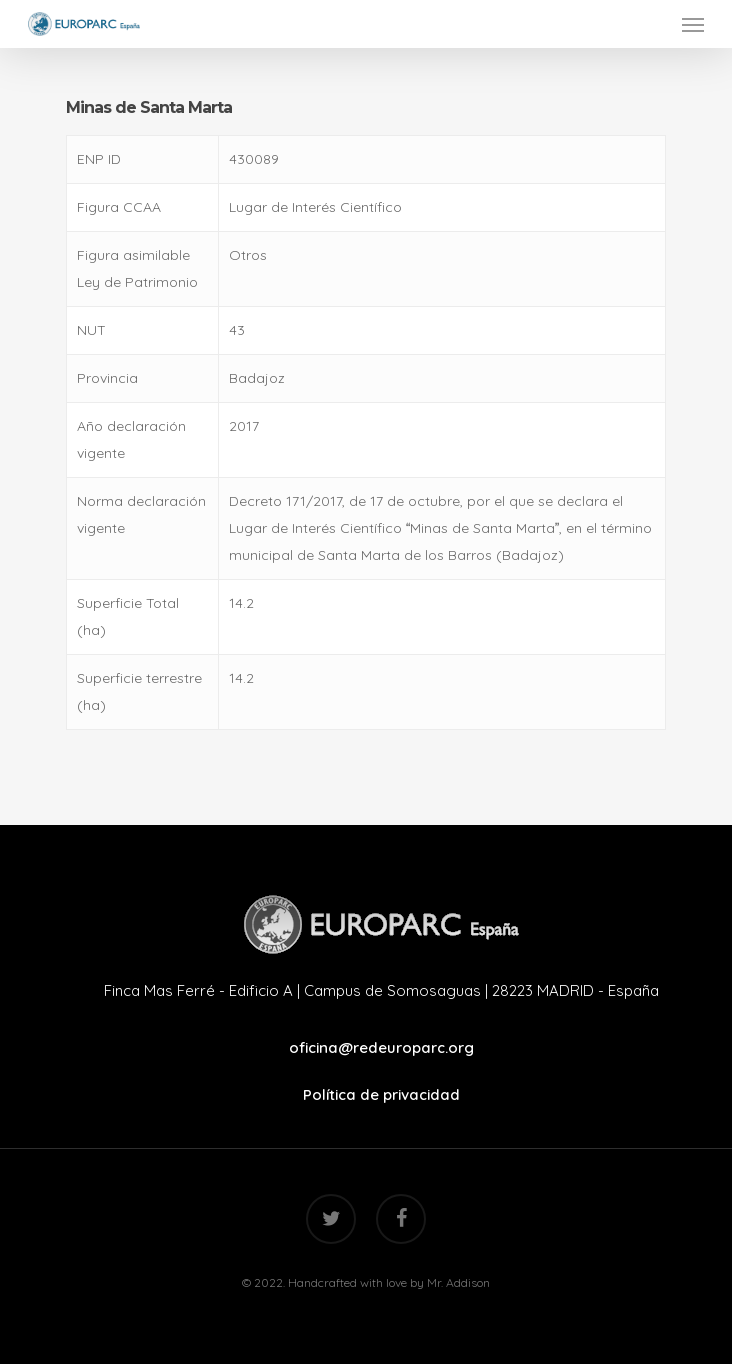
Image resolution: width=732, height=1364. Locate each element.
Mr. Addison (458, 1282)
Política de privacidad (381, 1094)
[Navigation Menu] (693, 24)
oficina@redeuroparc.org (381, 1047)
